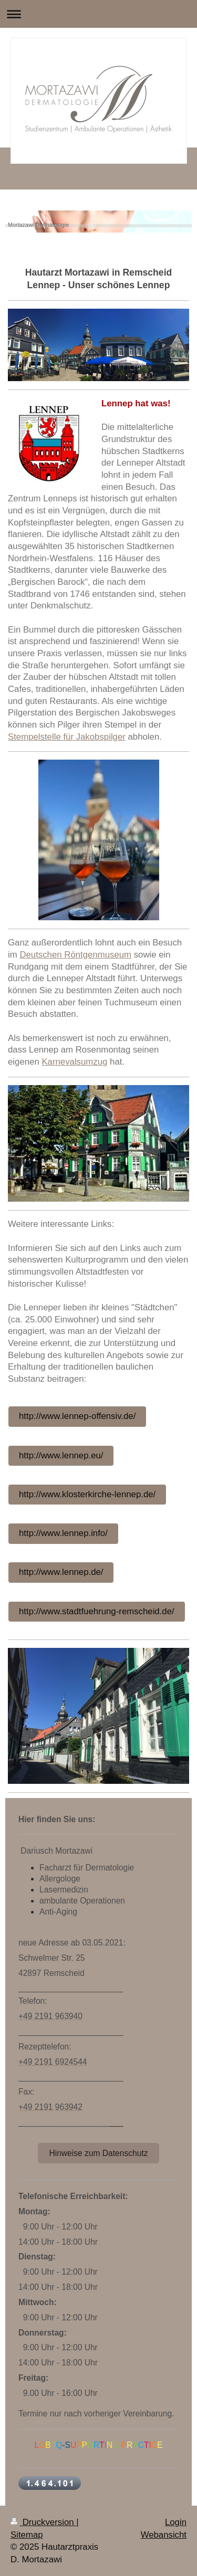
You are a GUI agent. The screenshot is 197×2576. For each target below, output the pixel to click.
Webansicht (163, 2535)
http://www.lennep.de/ (61, 1572)
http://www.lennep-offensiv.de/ (77, 1416)
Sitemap (27, 2535)
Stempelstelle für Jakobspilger (67, 737)
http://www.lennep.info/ (63, 1533)
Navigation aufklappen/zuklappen (98, 14)
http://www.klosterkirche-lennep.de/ (87, 1494)
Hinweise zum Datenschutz (98, 2153)
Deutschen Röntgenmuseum (75, 955)
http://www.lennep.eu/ (61, 1455)
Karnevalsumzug (74, 1062)
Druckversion (43, 2522)
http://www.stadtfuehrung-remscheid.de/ (96, 1611)
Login (175, 2522)
